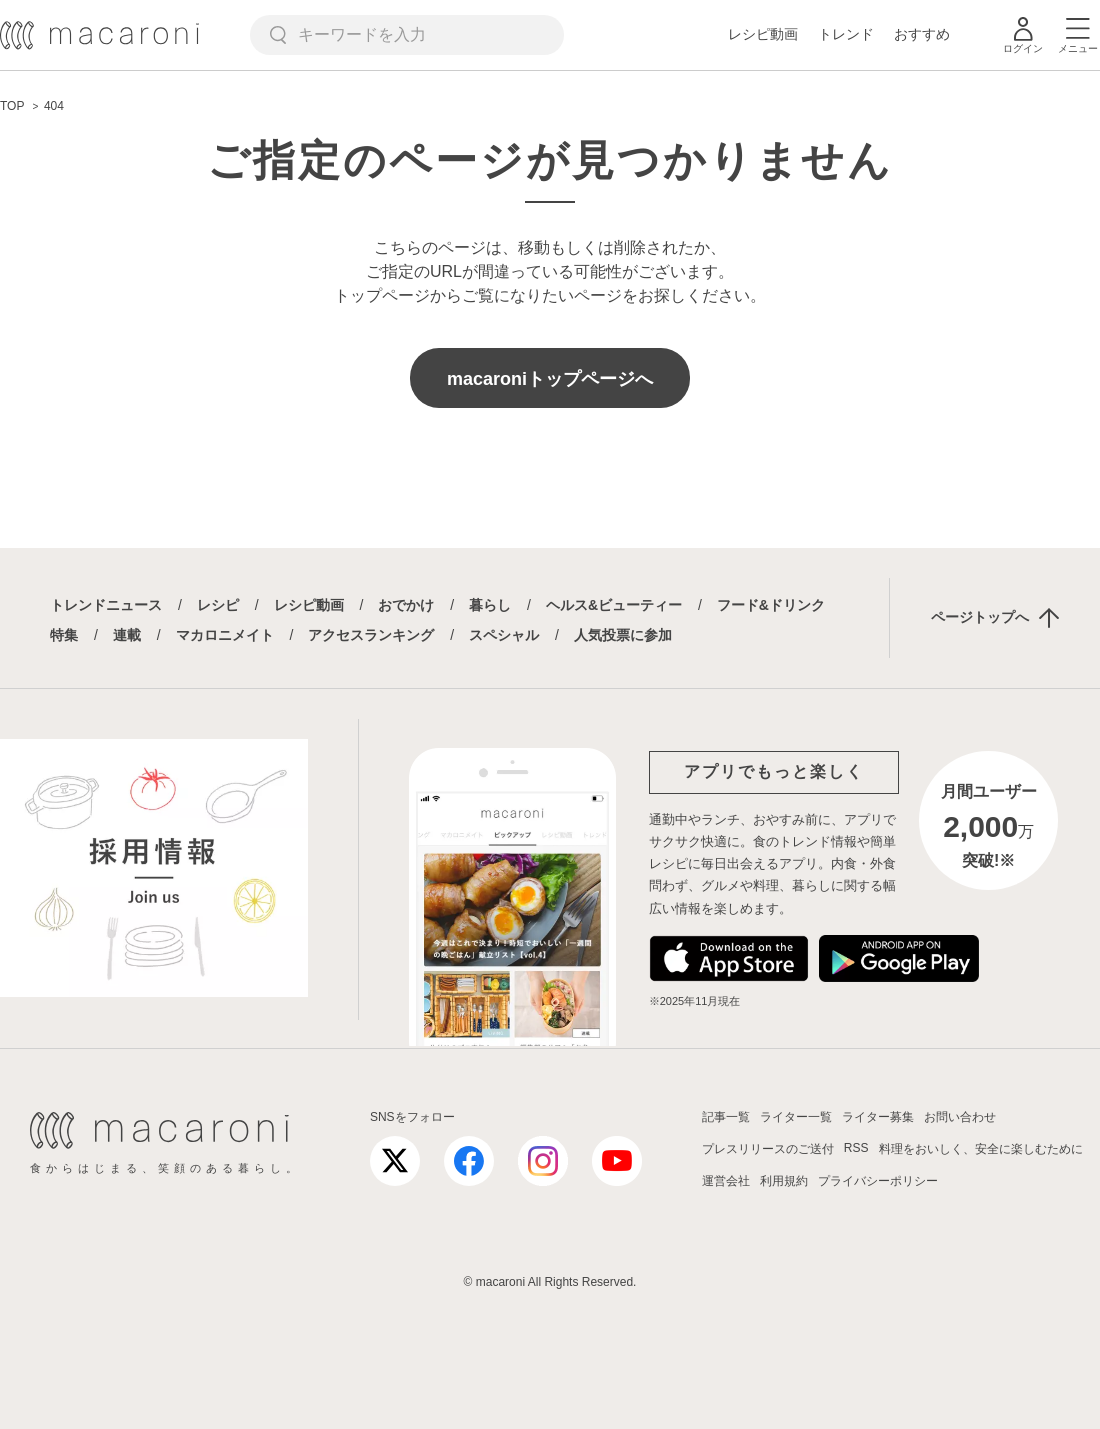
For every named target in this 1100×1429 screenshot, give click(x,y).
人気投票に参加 (623, 635)
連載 (127, 635)
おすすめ (922, 34)
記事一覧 (726, 1117)
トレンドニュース (106, 605)
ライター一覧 (796, 1117)
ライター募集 (878, 1117)
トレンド (846, 34)
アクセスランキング (371, 635)
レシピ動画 (763, 34)
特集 (64, 635)
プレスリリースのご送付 (768, 1149)
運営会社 (726, 1181)
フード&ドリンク (771, 605)
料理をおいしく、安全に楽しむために (981, 1149)
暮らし (490, 605)
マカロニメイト (225, 635)
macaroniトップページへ (550, 379)
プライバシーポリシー (878, 1181)
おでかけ (406, 605)
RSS (856, 1148)
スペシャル (504, 635)
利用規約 (784, 1181)
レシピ (218, 605)
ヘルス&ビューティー (614, 605)
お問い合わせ (960, 1117)
